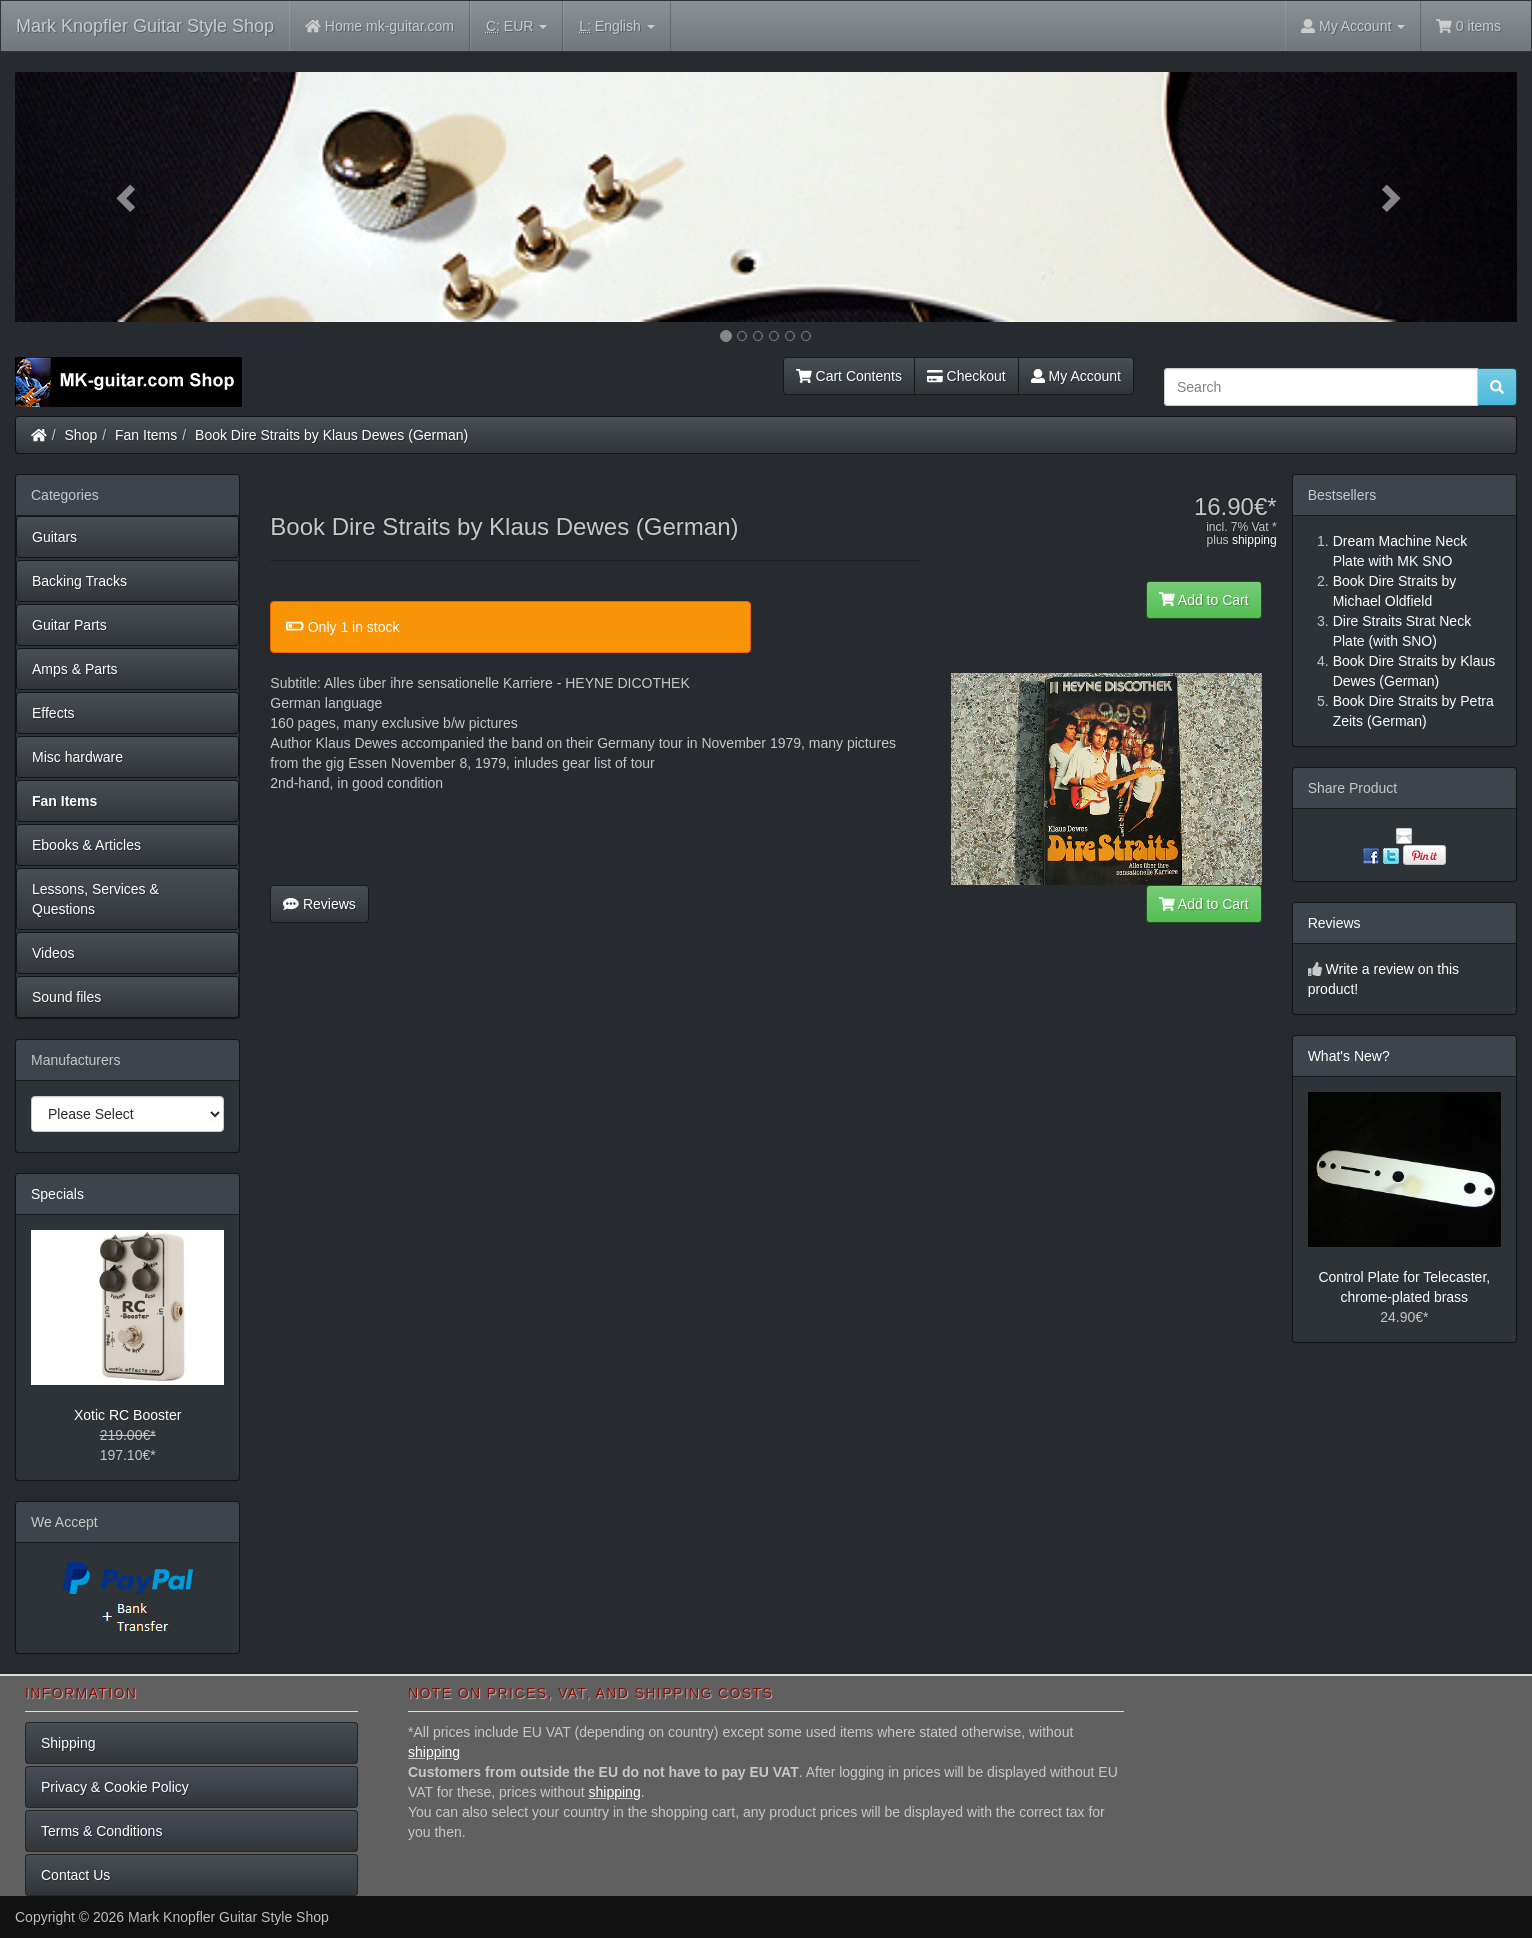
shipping (1254, 540)
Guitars (54, 537)
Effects (53, 713)
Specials (57, 1194)
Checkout (966, 376)
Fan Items (146, 435)
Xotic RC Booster (127, 1415)
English (616, 26)
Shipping (68, 1743)
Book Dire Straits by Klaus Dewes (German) (331, 435)
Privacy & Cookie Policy (115, 1787)
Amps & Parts (75, 669)
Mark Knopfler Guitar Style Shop (145, 26)
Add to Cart (1204, 600)
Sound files (66, 997)
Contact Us (75, 1875)
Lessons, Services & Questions (95, 899)
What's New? (1349, 1056)
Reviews (319, 904)
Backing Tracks (79, 581)
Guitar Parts (69, 625)
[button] (127, 197)
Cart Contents (849, 376)
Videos (53, 953)
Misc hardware (77, 757)
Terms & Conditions (101, 1831)
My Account (1076, 376)
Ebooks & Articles (86, 845)
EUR (516, 26)
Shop (81, 435)
